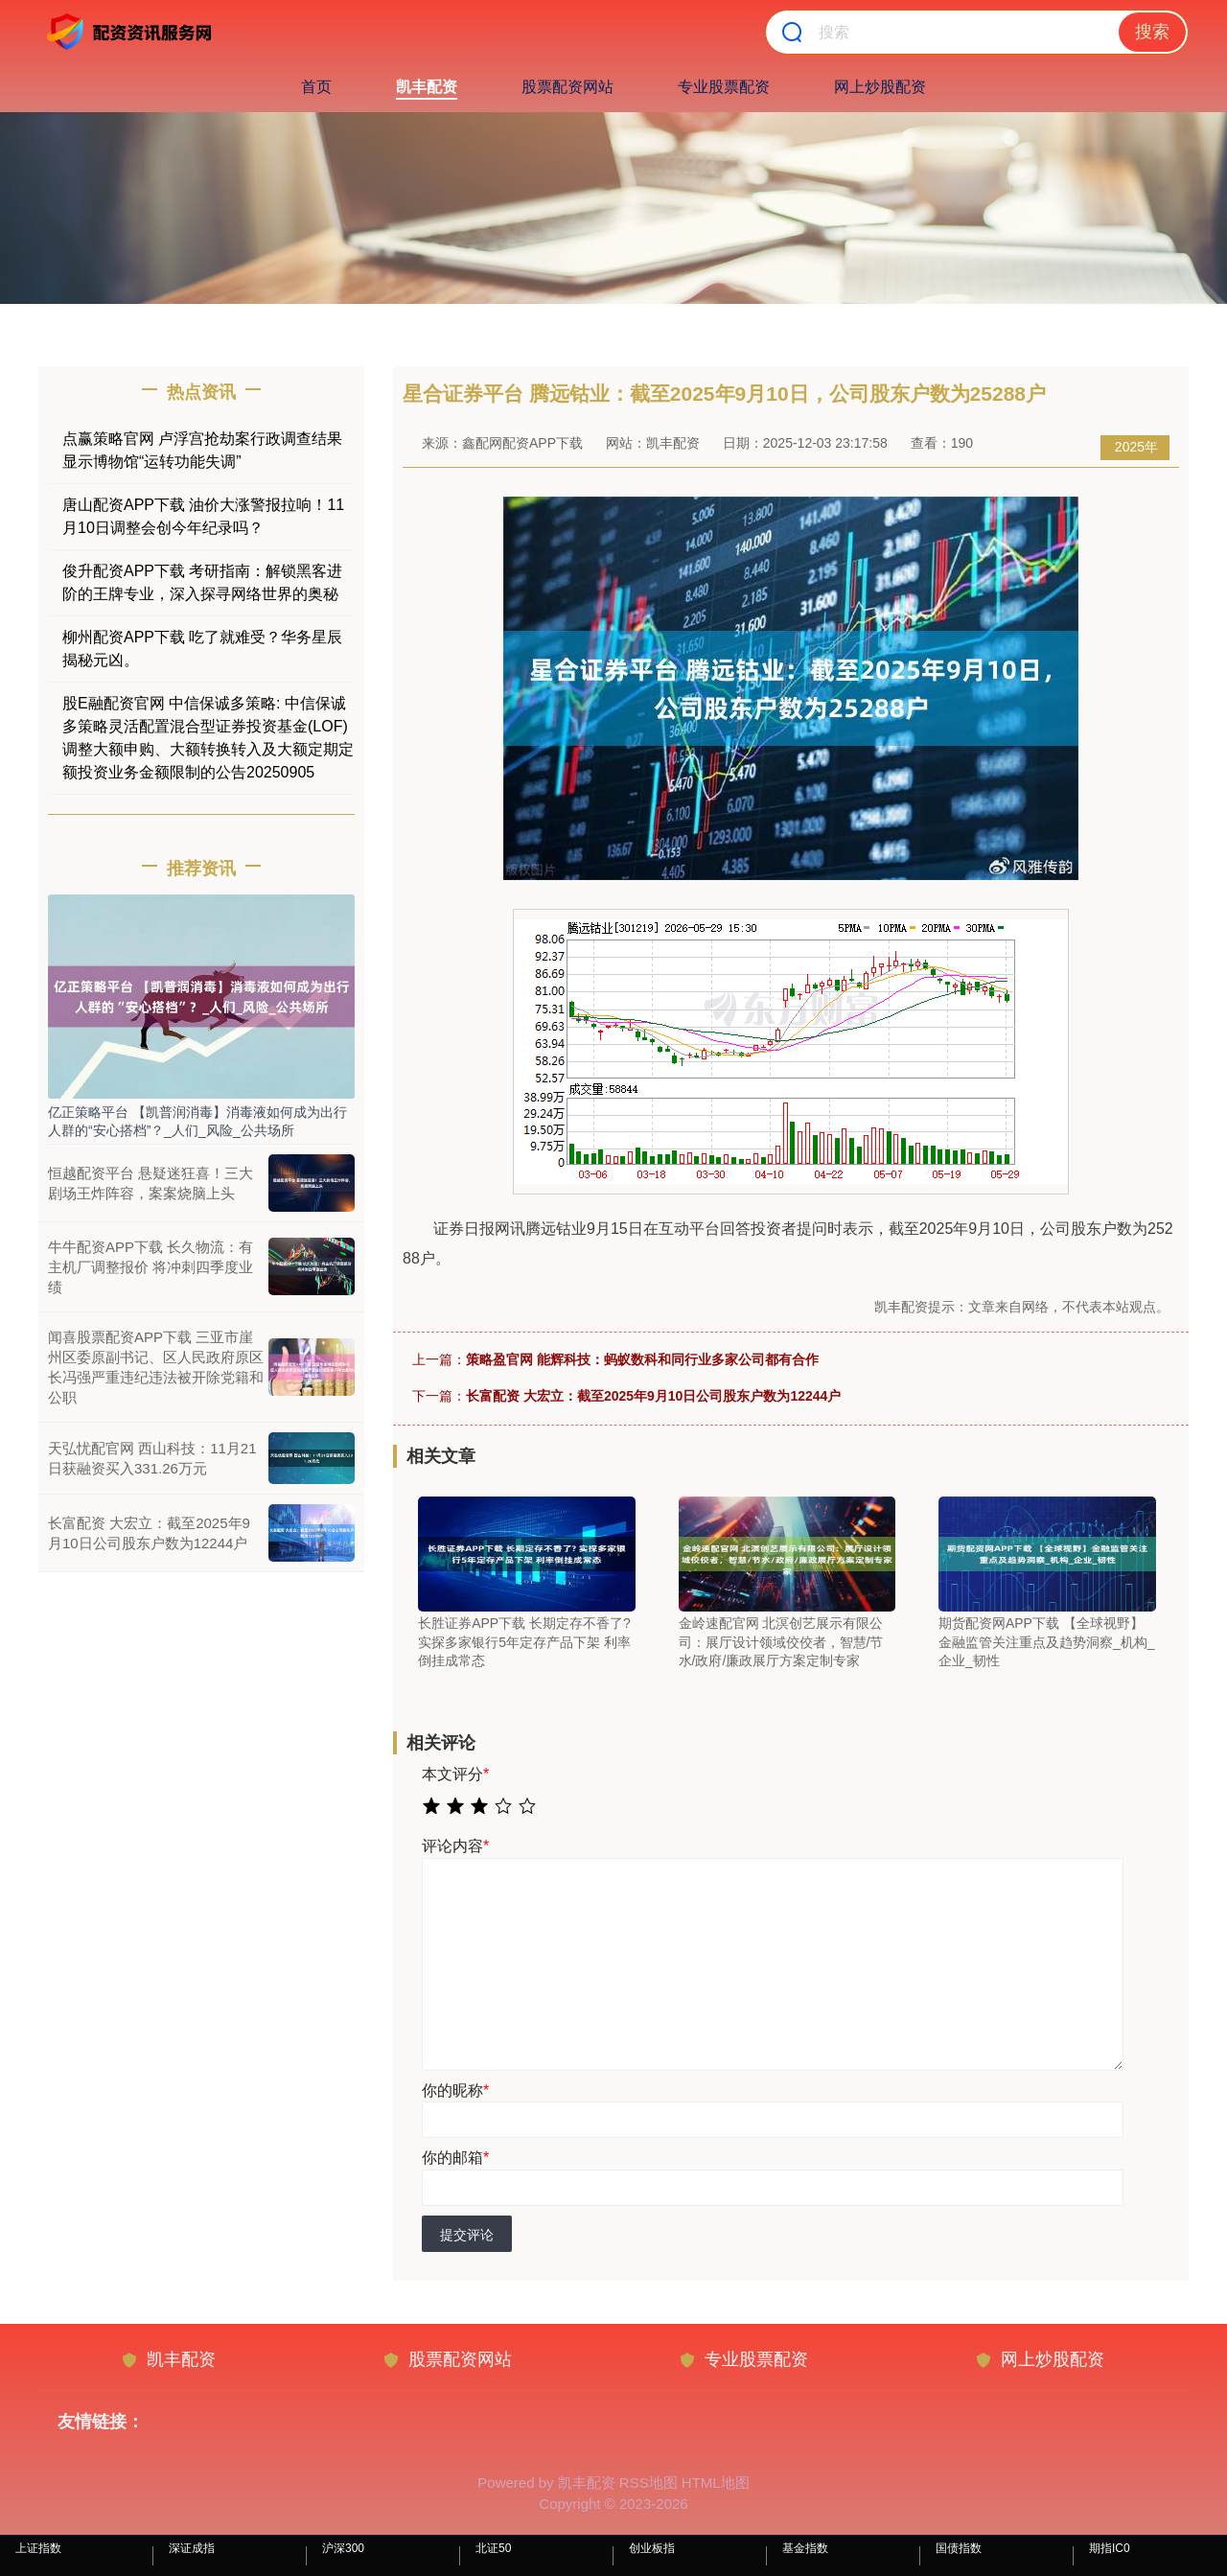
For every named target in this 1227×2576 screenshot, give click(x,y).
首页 (316, 87)
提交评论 (467, 2234)
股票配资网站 (567, 87)
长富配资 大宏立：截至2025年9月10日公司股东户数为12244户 (653, 1396)
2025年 (1136, 446)
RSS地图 (648, 2482)
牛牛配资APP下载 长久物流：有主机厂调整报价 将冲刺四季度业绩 (150, 1267)
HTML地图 (716, 2482)
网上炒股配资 (880, 87)
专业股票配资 (724, 87)
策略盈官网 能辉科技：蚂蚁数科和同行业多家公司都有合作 (642, 1359)
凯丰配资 (426, 87)
